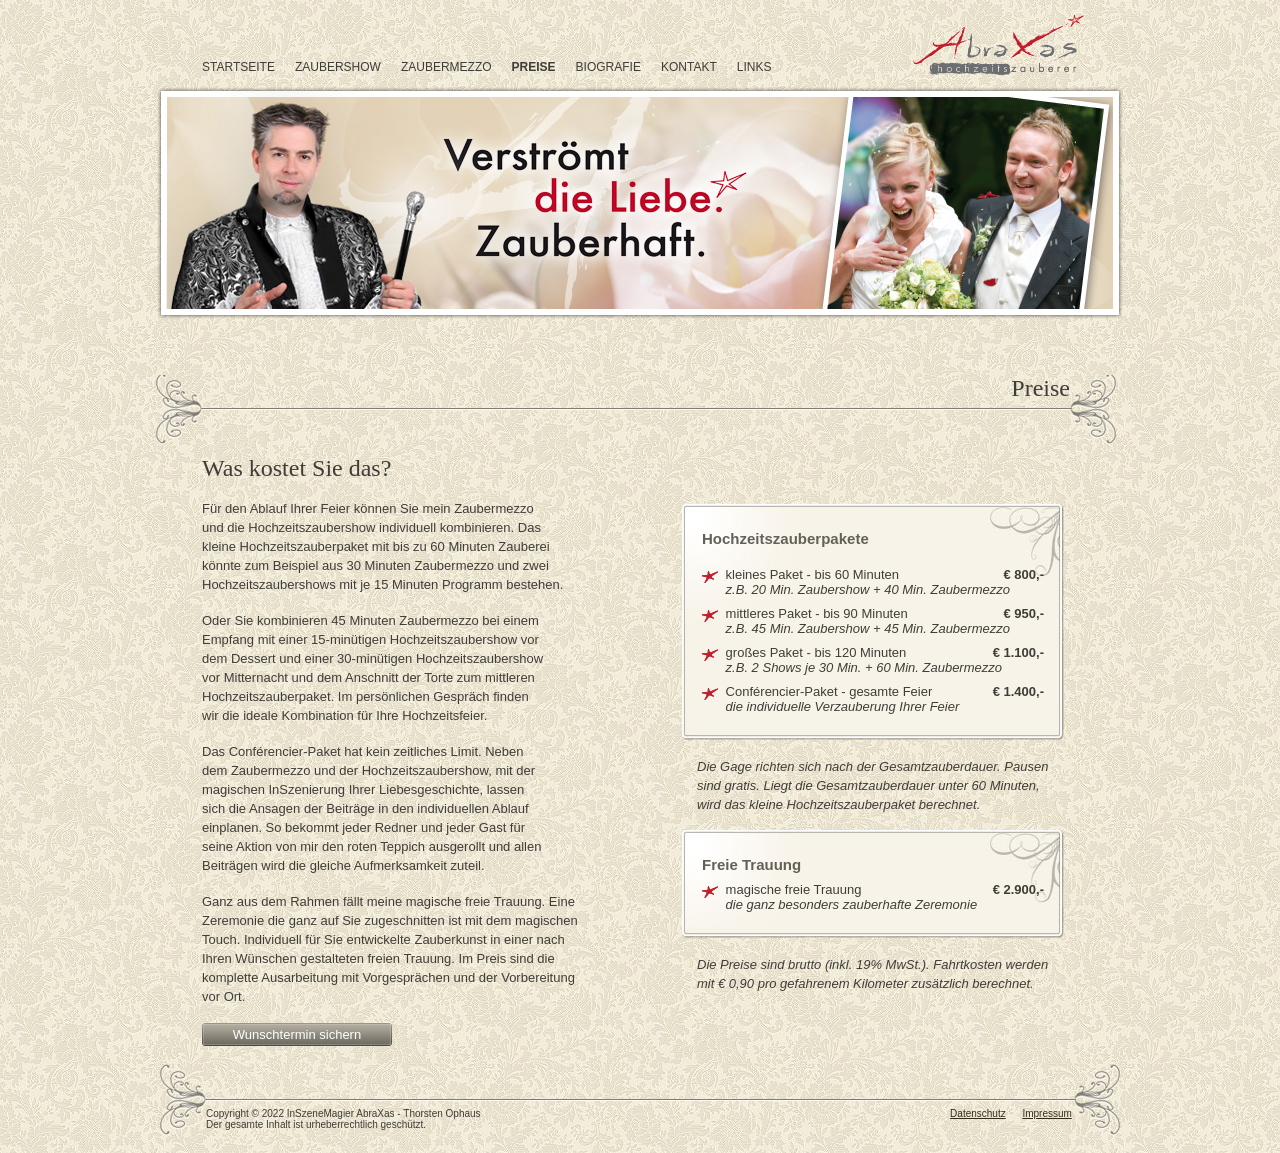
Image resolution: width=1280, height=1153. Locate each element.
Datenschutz (978, 1113)
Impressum (1046, 1113)
